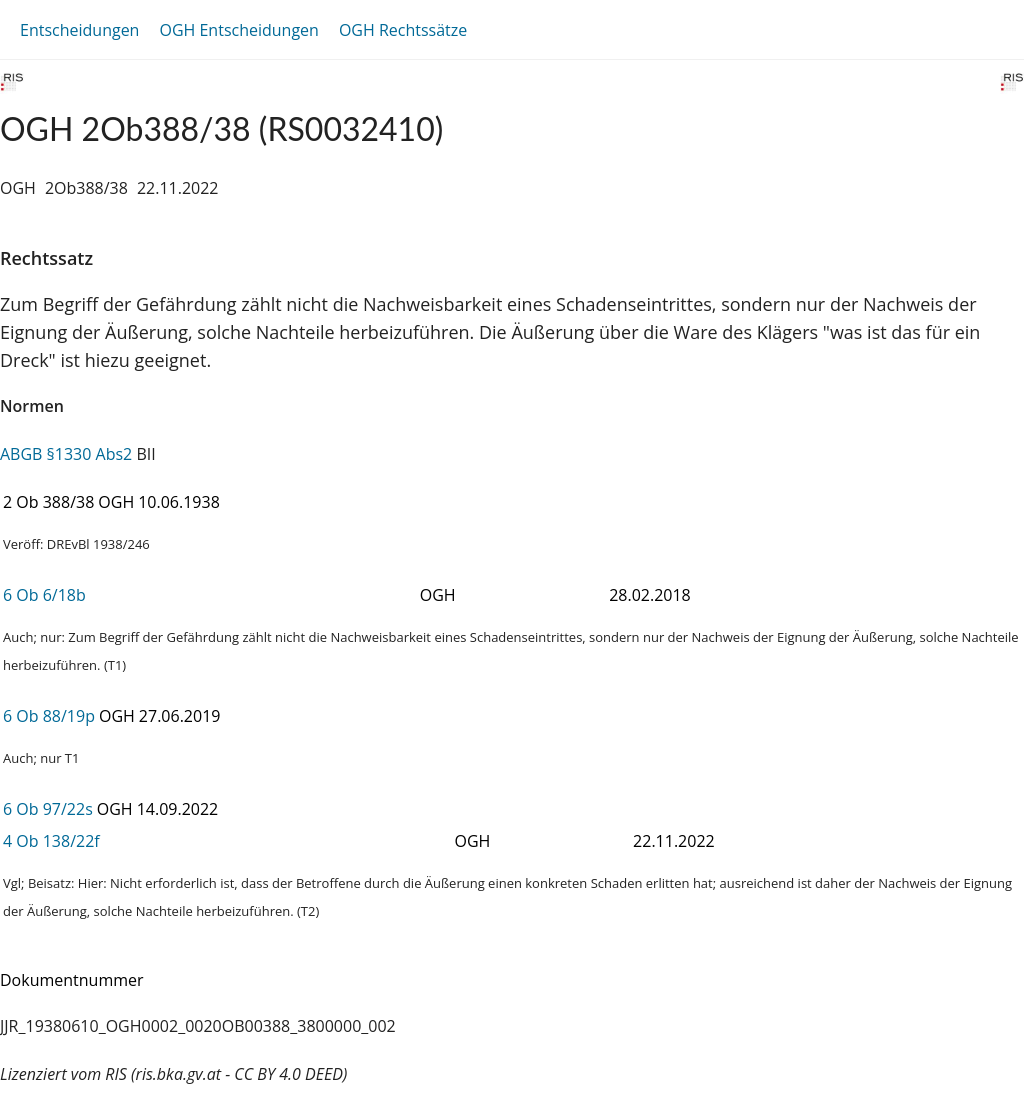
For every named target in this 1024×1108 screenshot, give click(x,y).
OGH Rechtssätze (403, 30)
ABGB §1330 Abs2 (66, 454)
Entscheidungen (79, 30)
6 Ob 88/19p (49, 716)
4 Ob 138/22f (51, 841)
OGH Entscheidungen (238, 30)
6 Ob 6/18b (44, 595)
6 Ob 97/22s (48, 809)
